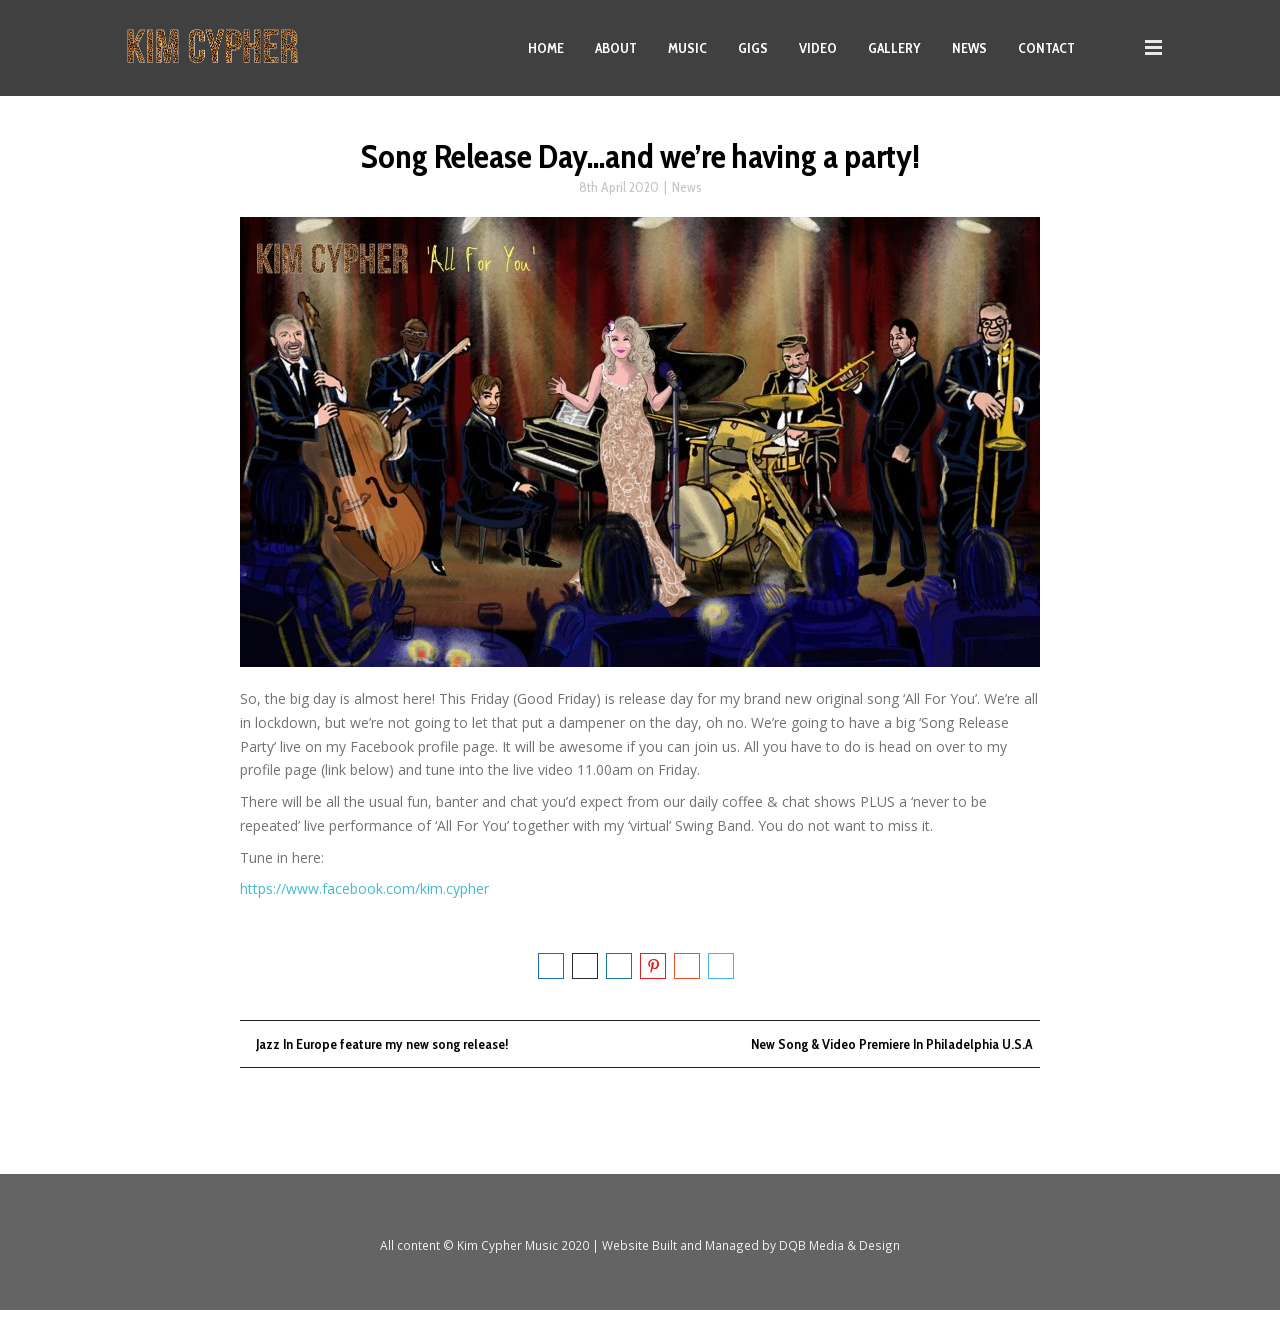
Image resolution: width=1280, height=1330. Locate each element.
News (687, 204)
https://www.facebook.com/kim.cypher (364, 905)
